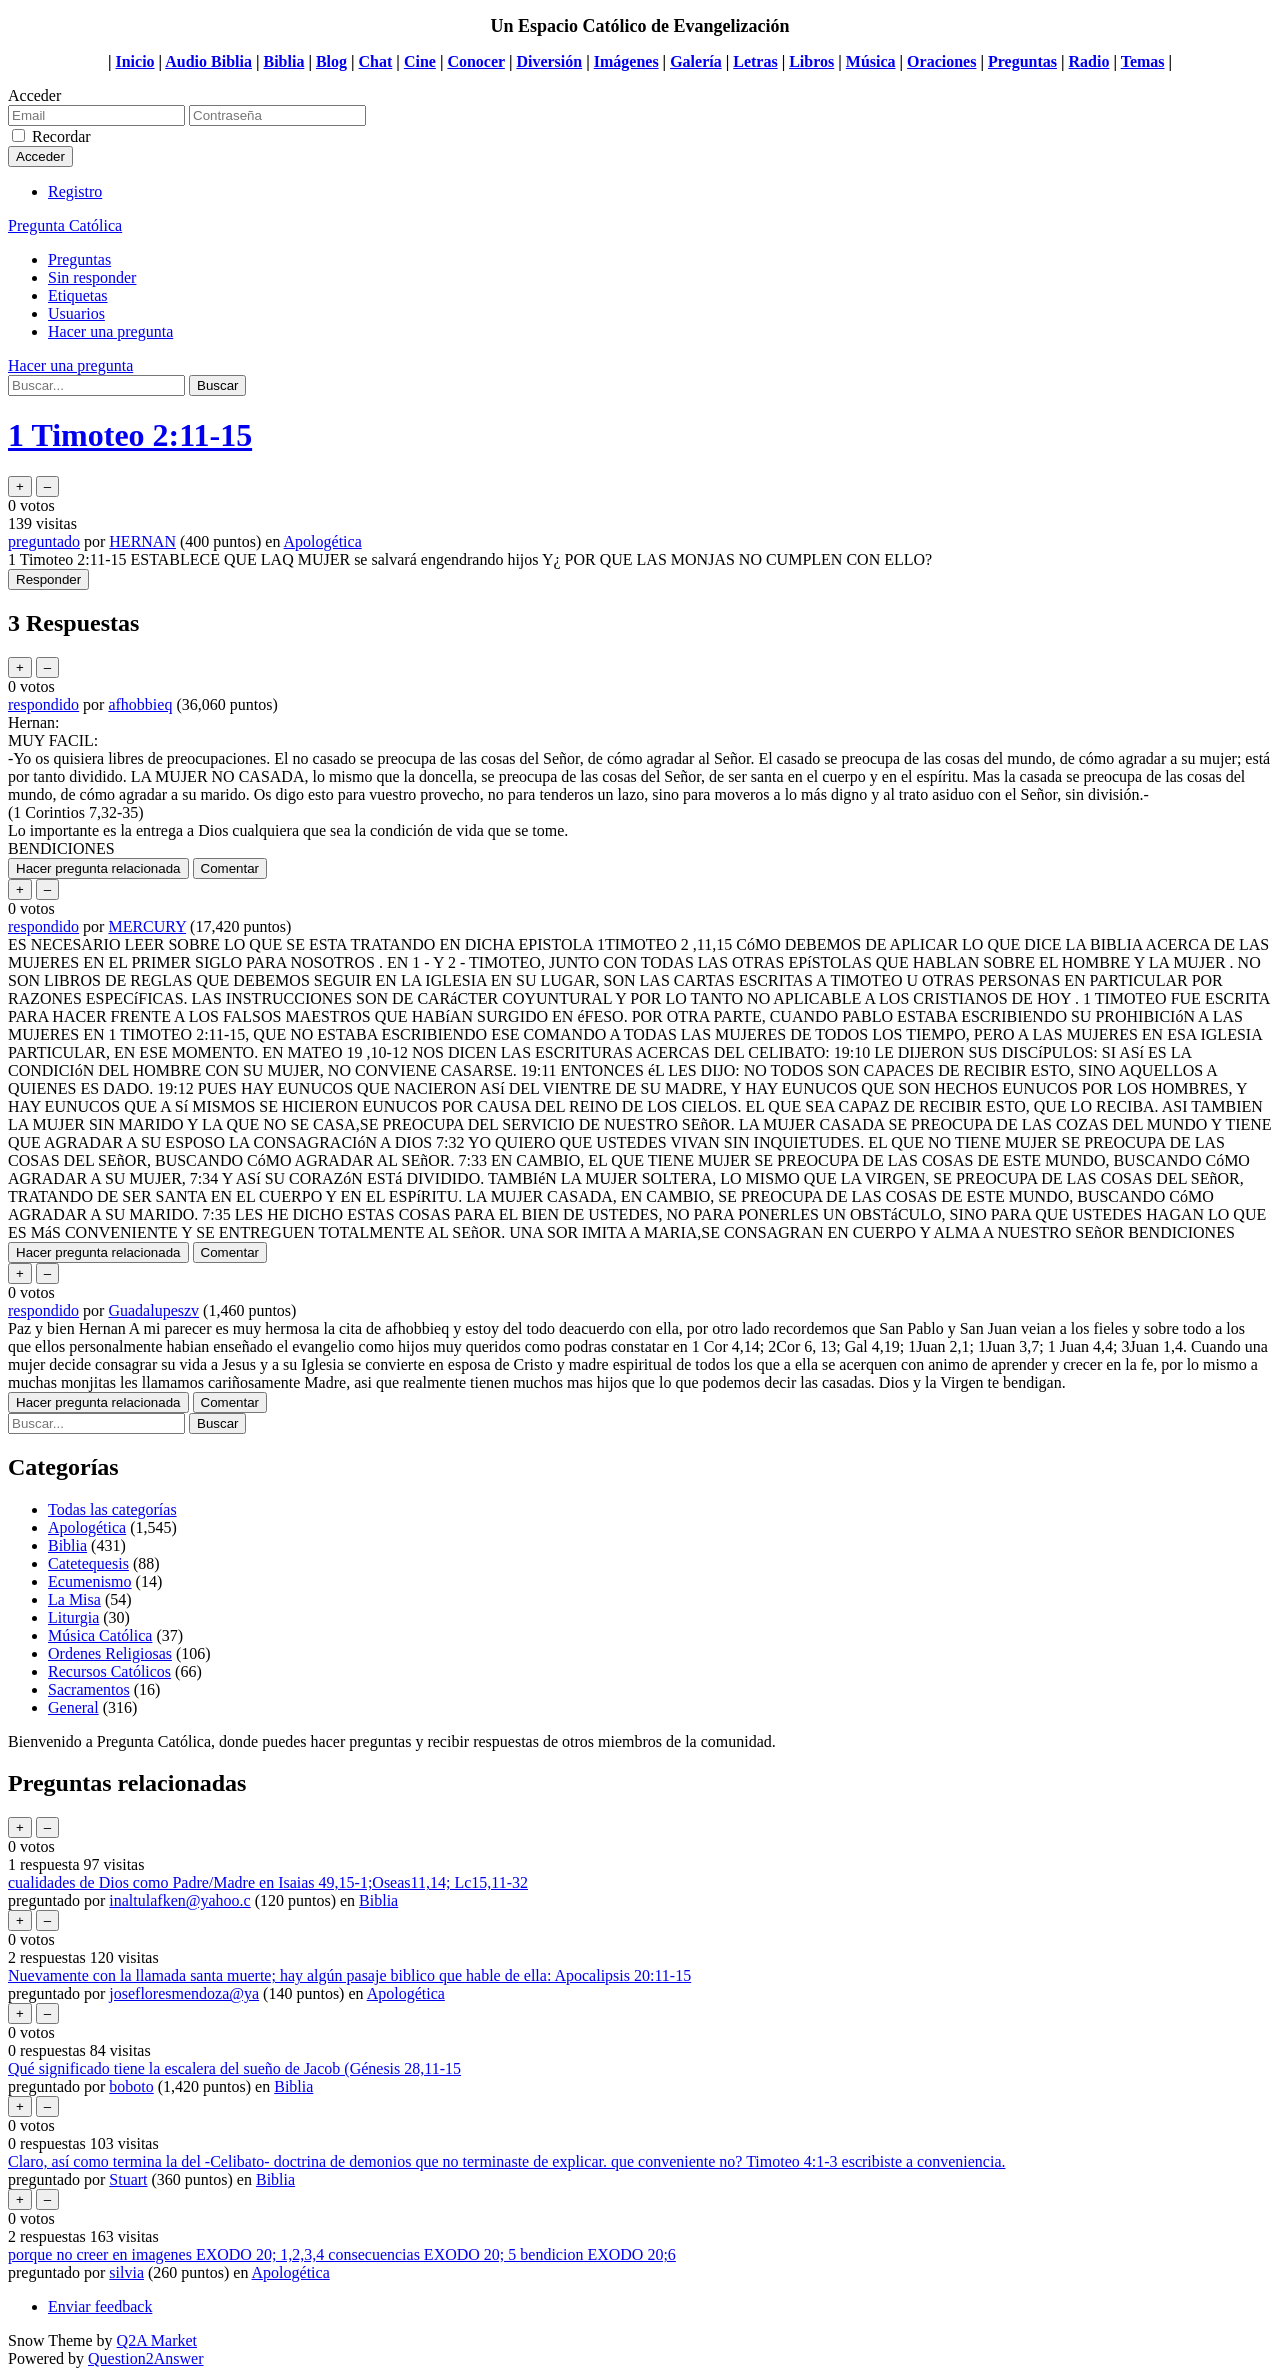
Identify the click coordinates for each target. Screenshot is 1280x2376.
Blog (331, 61)
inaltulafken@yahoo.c (179, 1900)
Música (871, 61)
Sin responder (92, 277)
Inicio (134, 61)
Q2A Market (157, 2340)
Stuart (128, 2179)
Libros (811, 61)
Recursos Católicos (109, 1671)
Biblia (283, 61)
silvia (126, 2272)
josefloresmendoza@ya (184, 1993)
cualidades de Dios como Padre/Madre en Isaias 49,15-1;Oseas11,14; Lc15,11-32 (268, 1882)
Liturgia (73, 1617)
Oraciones (941, 61)
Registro (75, 191)
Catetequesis (88, 1563)
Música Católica (100, 1635)
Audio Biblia (208, 61)
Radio (1089, 61)
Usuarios (76, 313)
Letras (755, 61)
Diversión (549, 61)
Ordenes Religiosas (110, 1653)
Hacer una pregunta (110, 331)
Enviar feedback (100, 2306)
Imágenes (626, 61)
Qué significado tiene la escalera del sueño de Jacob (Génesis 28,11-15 (234, 2068)
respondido (43, 704)
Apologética (323, 541)
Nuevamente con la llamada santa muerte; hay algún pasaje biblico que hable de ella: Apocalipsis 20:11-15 (349, 1975)
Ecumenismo (90, 1581)
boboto (131, 2086)
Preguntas (1022, 61)
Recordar (61, 136)
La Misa (74, 1599)
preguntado (44, 541)
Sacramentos (89, 1689)
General (73, 1707)
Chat (376, 61)
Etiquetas (78, 295)
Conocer (475, 61)
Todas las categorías (112, 1509)
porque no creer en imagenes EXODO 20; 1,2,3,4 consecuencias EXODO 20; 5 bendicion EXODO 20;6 (342, 2254)
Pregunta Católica (65, 225)
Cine (420, 61)
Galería (696, 61)
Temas (1143, 61)
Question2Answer (146, 2358)
